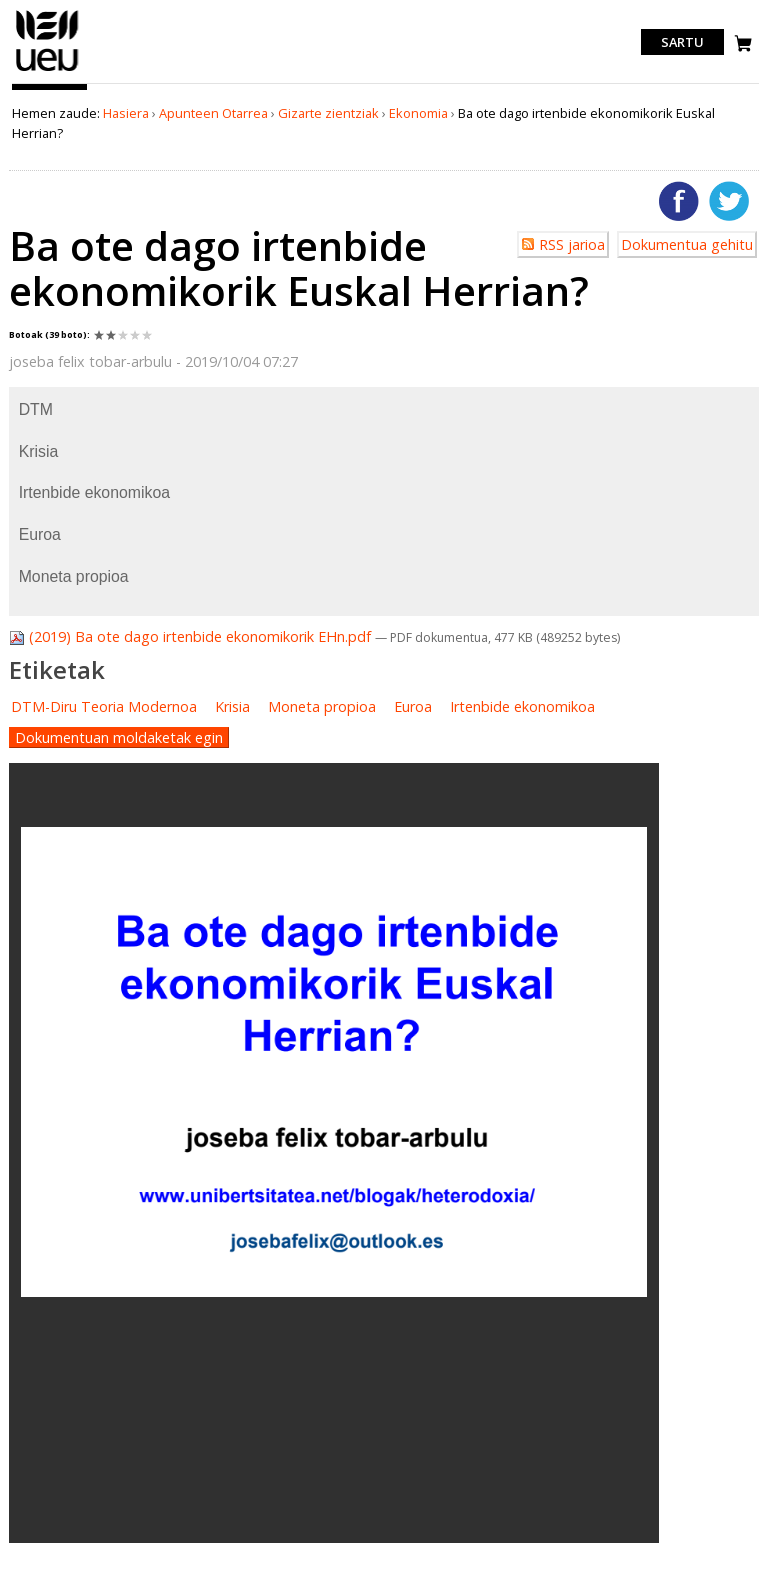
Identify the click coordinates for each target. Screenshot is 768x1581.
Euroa (413, 706)
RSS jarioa (572, 244)
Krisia (232, 706)
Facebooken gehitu (679, 201)
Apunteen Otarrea (213, 113)
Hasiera (126, 113)
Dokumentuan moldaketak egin (119, 737)
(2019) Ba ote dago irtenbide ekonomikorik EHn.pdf (192, 636)
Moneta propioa (322, 706)
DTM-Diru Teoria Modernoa (104, 706)
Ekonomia (418, 113)
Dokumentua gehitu (687, 244)
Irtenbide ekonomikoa (522, 706)
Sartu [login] (682, 42)
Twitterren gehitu (729, 201)
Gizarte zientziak (328, 113)
